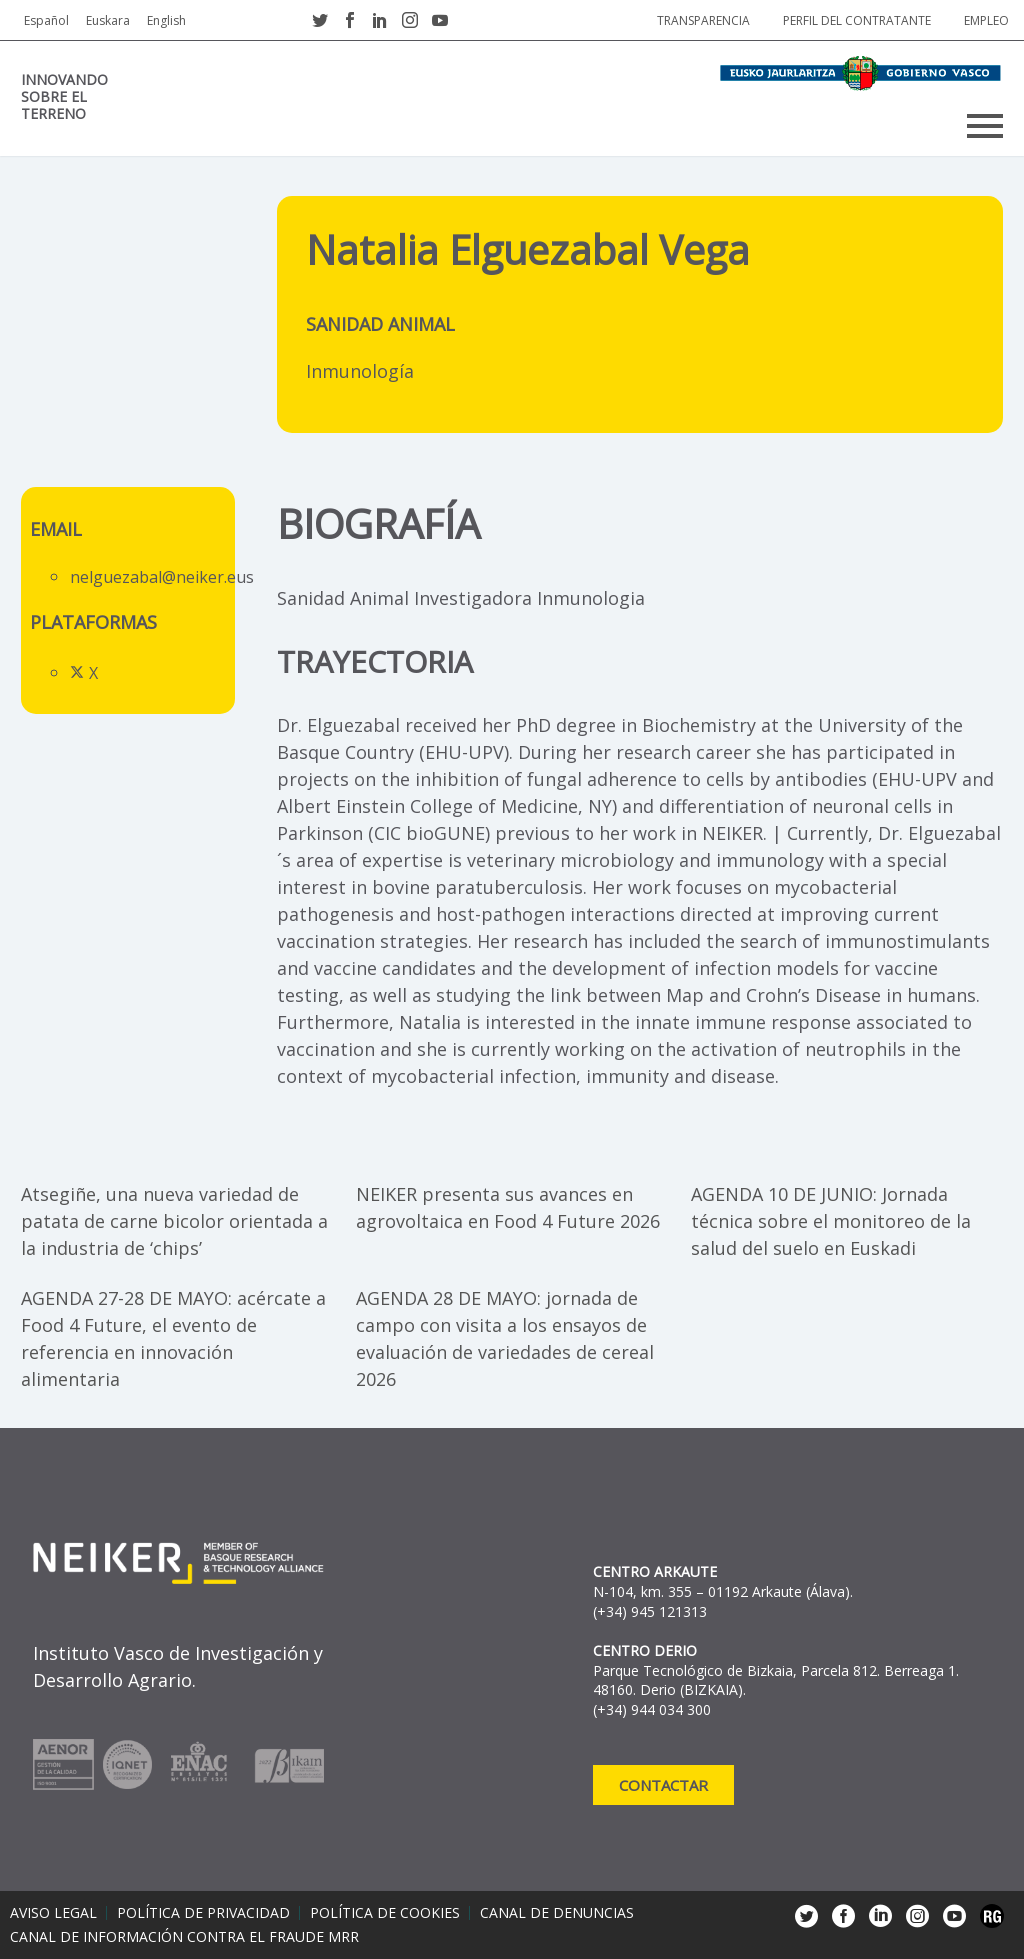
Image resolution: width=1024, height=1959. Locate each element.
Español (46, 20)
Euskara (108, 20)
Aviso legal (53, 1913)
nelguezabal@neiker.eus (162, 577)
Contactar (663, 1785)
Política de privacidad (203, 1913)
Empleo (986, 20)
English (166, 20)
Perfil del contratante (857, 20)
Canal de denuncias (557, 1913)
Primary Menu (985, 126)
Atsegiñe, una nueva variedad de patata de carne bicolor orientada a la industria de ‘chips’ (174, 1221)
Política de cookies (385, 1913)
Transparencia (703, 20)
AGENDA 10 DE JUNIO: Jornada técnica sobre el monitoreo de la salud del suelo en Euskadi (831, 1221)
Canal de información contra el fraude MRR (184, 1937)
